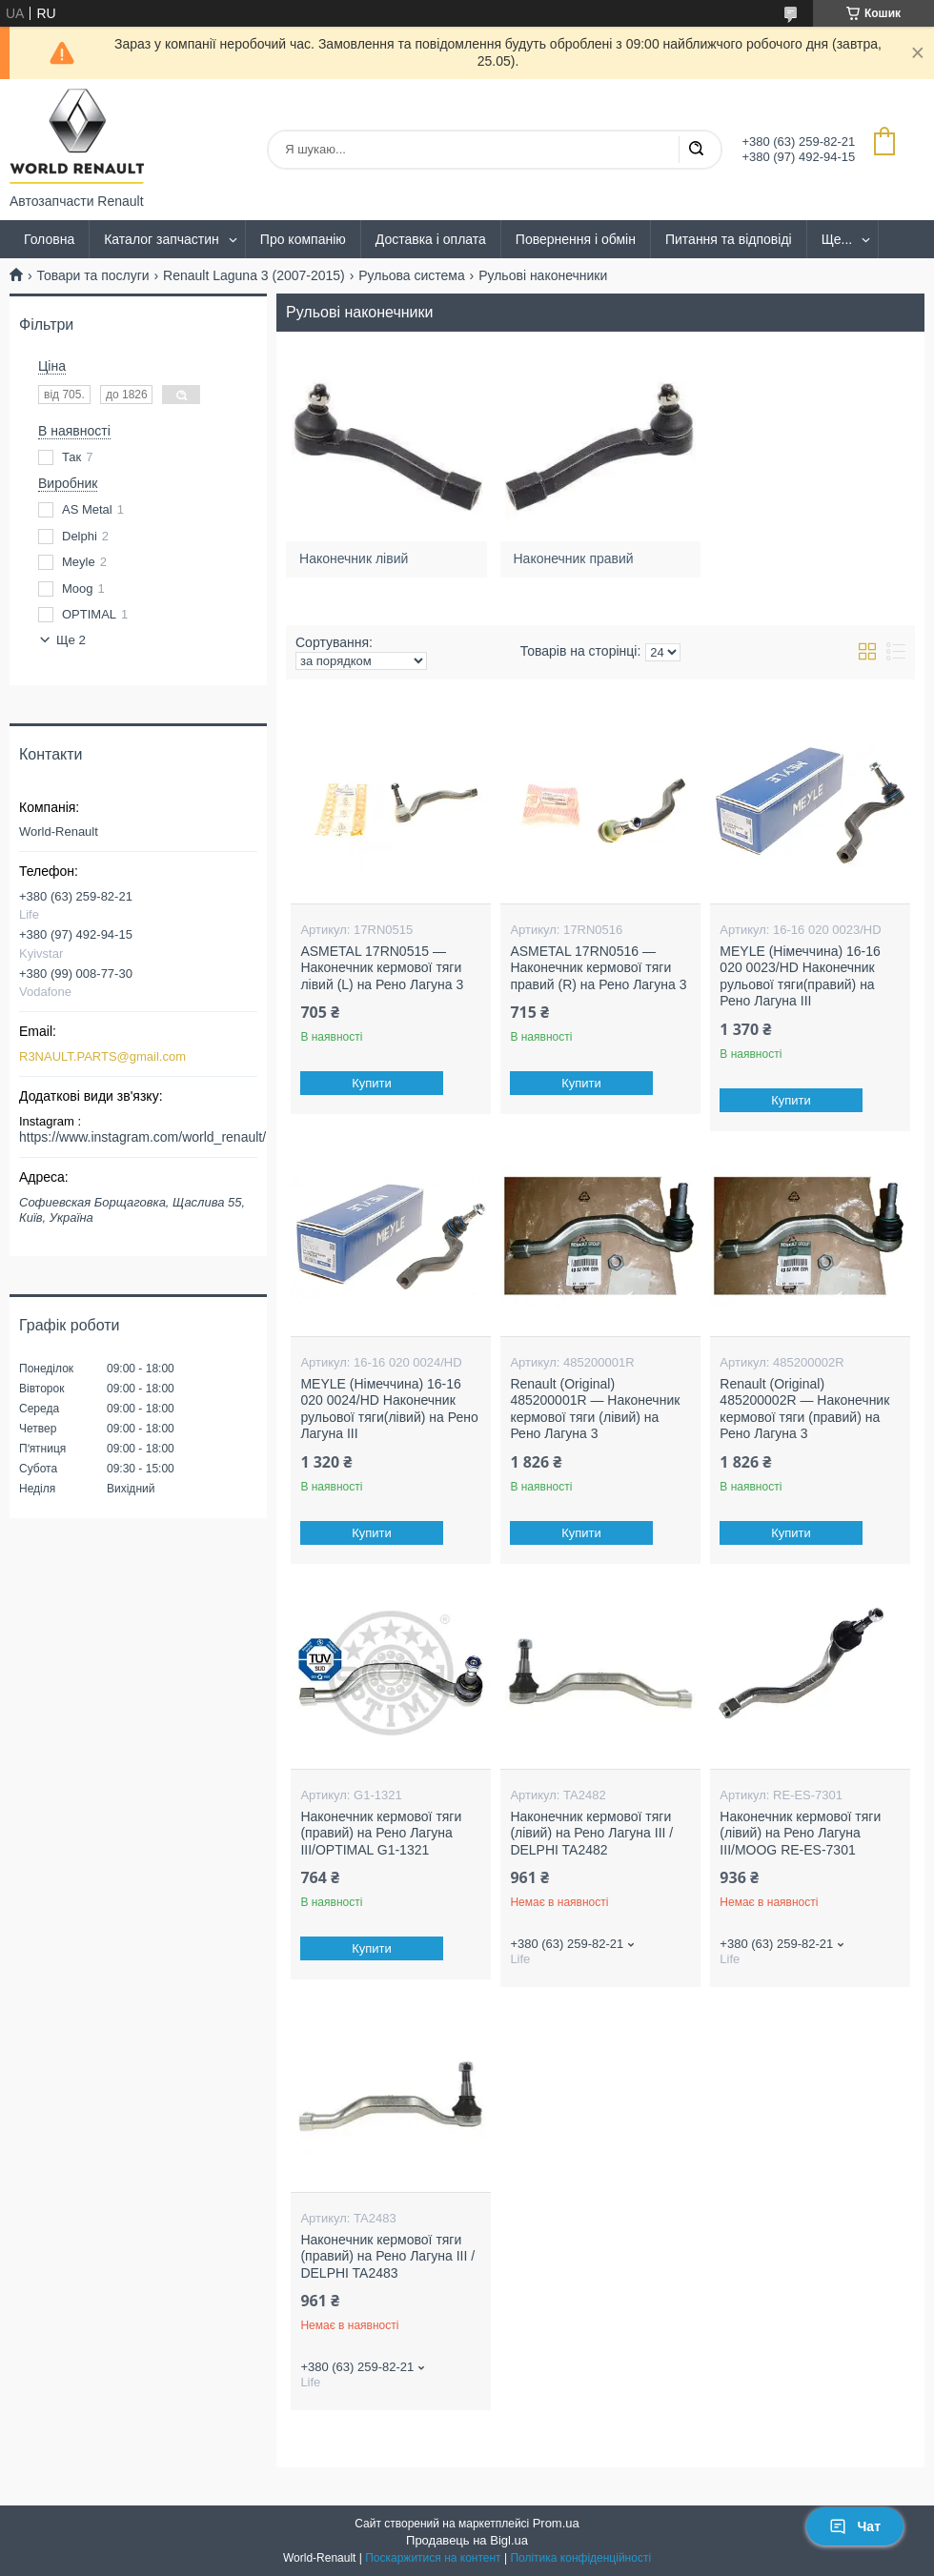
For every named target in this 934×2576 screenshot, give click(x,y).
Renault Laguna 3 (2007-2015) (254, 275)
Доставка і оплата (431, 239)
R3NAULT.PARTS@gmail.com (102, 1056)
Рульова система (411, 275)
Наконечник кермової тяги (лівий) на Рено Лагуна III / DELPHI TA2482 (591, 1833)
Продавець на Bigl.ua (467, 2540)
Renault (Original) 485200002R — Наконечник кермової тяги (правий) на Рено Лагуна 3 (804, 1409)
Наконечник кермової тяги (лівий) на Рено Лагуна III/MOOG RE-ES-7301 (800, 1833)
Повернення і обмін (576, 239)
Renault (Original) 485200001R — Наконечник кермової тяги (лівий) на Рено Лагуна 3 (595, 1409)
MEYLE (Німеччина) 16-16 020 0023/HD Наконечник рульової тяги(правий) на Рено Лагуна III (800, 976)
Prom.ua (556, 2523)
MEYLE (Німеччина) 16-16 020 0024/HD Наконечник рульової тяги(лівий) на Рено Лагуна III (388, 1409)
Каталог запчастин (161, 239)
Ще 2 (71, 640)
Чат (855, 2526)
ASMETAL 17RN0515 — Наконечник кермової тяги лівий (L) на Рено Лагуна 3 (381, 967)
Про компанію (303, 239)
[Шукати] (696, 149)
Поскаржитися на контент (432, 2558)
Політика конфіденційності (580, 2558)
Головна (49, 239)
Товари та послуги (92, 275)
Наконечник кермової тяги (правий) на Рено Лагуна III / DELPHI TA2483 (387, 2256)
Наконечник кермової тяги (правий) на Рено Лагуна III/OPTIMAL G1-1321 (380, 1833)
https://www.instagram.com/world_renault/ (142, 1137)
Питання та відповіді (728, 239)
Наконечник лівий (353, 558)
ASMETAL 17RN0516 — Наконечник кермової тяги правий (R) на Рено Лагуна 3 (598, 967)
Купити (373, 1083)
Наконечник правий (574, 558)
